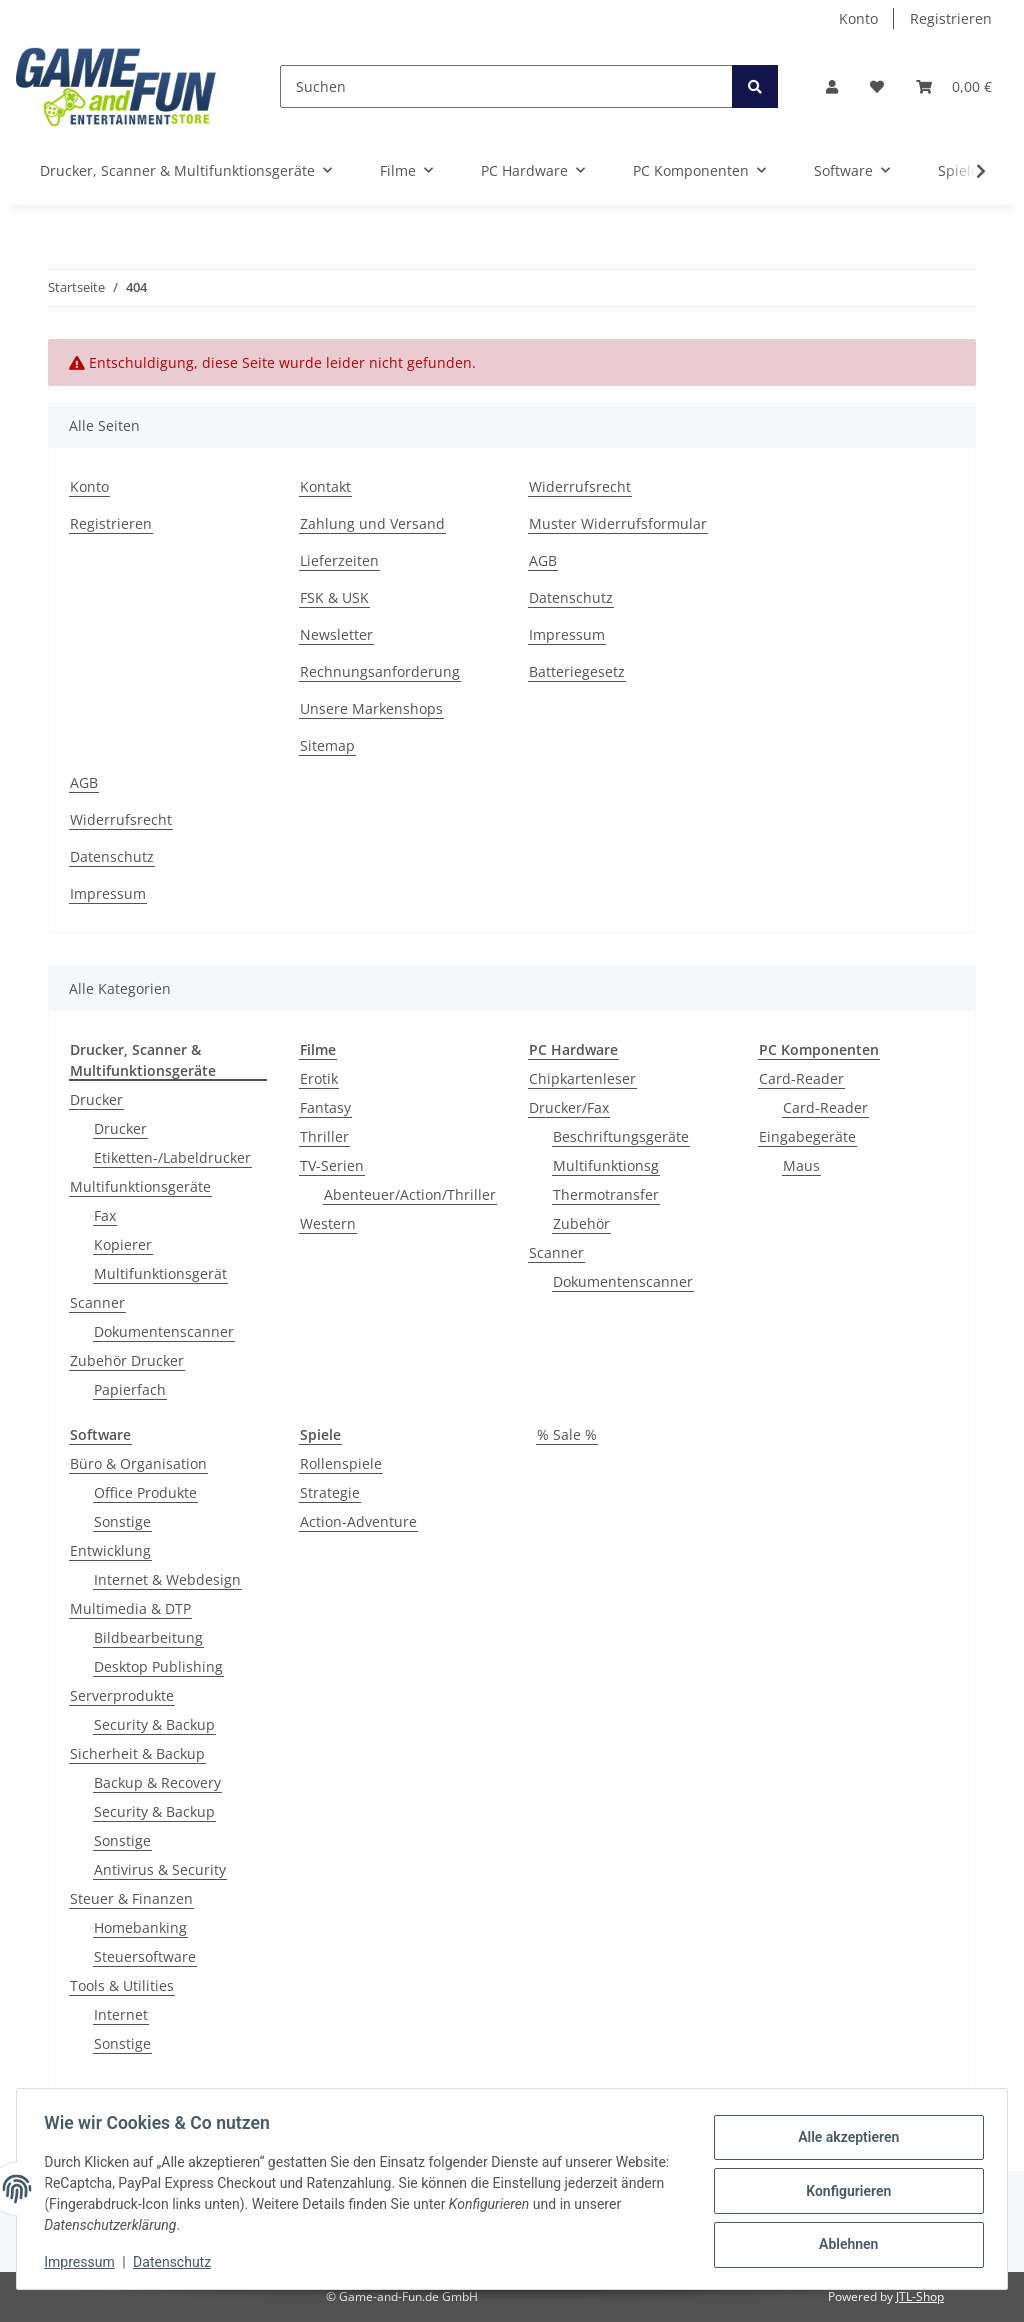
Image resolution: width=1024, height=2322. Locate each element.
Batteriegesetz (577, 671)
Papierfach (130, 1389)
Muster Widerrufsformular (618, 523)
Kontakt (325, 486)
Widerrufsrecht (580, 486)
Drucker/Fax (569, 1107)
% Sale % (567, 1434)
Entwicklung (110, 1550)
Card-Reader (801, 1078)
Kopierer (123, 1244)
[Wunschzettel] (877, 86)
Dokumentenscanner (164, 1331)
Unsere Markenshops (371, 708)
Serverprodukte (122, 1695)
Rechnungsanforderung (380, 671)
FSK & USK (334, 597)
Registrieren (951, 18)
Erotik (319, 1078)
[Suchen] (506, 86)
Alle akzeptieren (843, 2139)
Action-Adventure (358, 1521)
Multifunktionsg (606, 1165)
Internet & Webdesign (167, 1579)
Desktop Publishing (158, 1666)
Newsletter (336, 634)
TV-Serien (332, 1165)
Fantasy (325, 1107)
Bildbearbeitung (148, 1637)
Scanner (97, 1302)
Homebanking (140, 1927)
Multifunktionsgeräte (140, 1186)
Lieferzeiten (339, 560)
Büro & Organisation (138, 1463)
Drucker (96, 1099)
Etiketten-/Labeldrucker (172, 1157)
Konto (858, 18)
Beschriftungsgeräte (621, 1136)
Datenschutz (571, 597)
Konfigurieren (843, 2191)
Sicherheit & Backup (137, 1753)
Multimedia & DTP (130, 1608)
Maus (801, 1165)
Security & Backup (154, 1724)
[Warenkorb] (954, 86)
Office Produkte (145, 1492)
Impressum (567, 634)
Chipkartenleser (582, 1078)
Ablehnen (843, 2243)
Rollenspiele (341, 1463)
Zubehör (581, 1223)
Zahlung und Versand (372, 523)
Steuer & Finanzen (131, 1898)
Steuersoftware (145, 1956)
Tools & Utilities (122, 1985)
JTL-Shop (920, 2296)
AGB (543, 560)
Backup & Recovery (157, 1782)
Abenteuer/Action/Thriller (410, 1194)
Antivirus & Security (160, 1869)
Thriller (324, 1136)
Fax (105, 1215)
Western (328, 1223)
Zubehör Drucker (127, 1360)
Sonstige (122, 1521)
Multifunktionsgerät (160, 1273)
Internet (121, 2014)
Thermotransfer (606, 1194)
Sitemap (327, 745)
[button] (832, 86)
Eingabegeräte (807, 1136)
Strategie (330, 1492)
